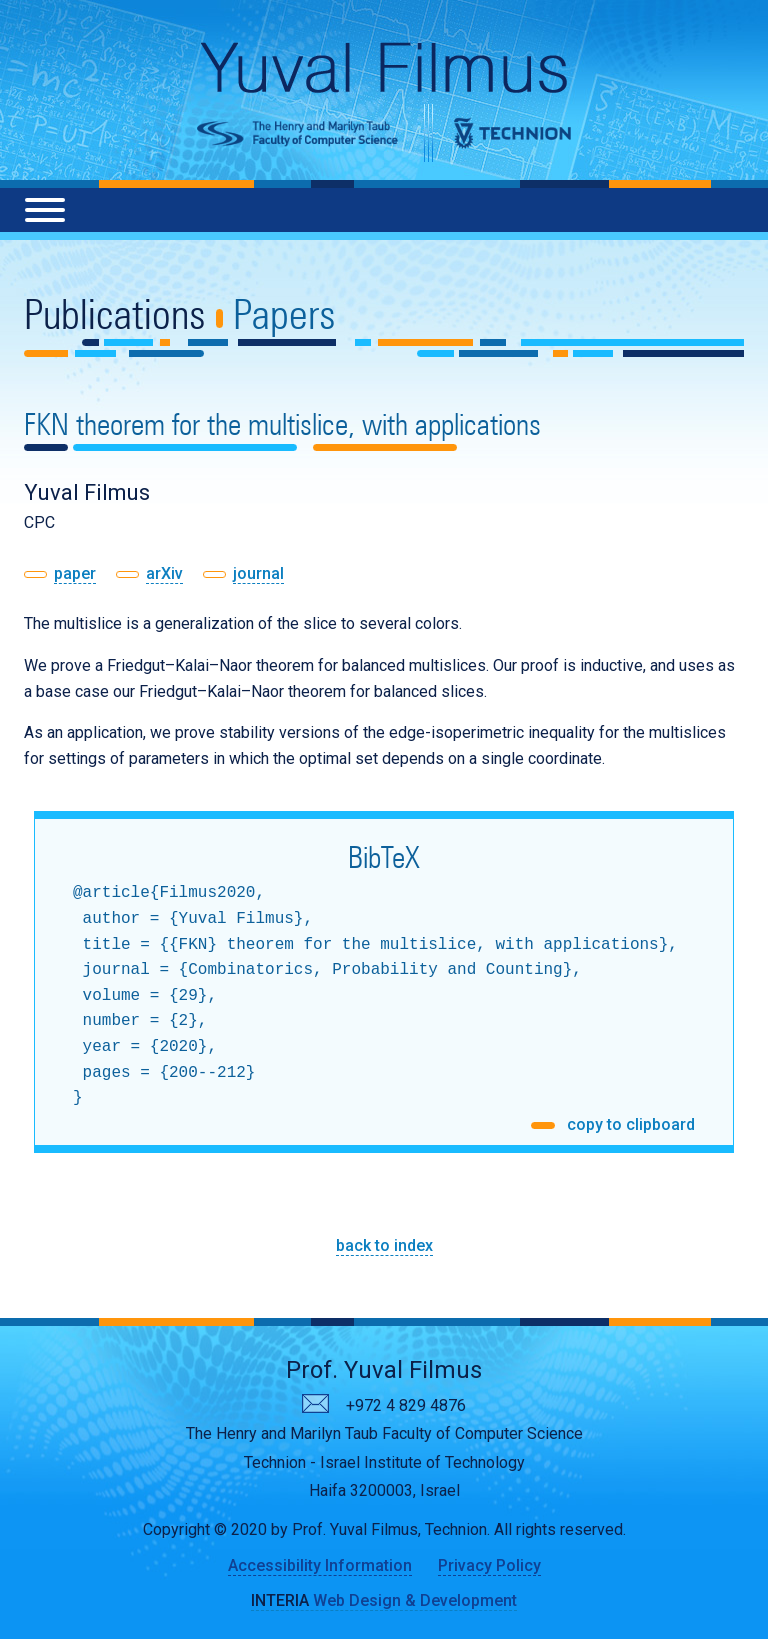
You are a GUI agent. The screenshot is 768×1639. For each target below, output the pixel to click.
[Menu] (45, 210)
